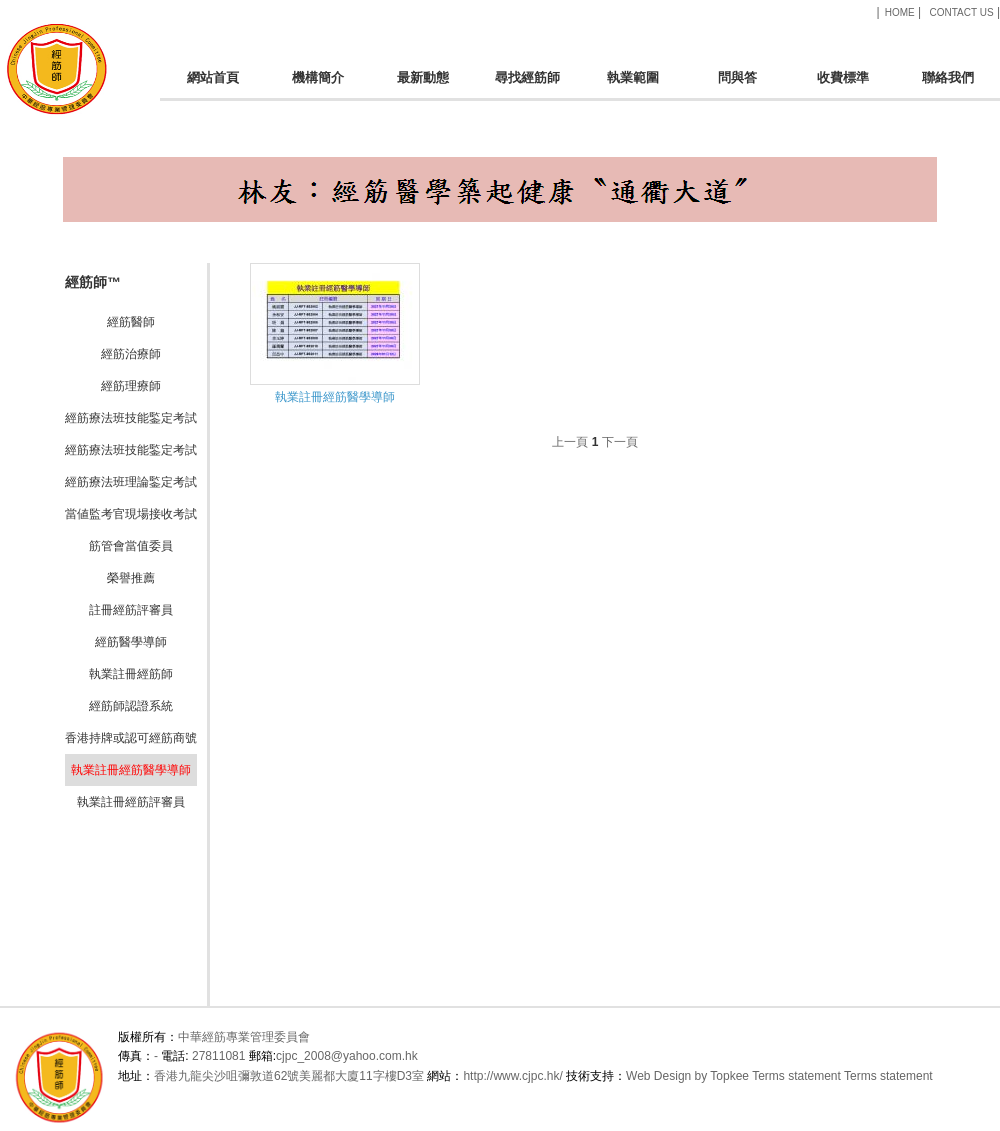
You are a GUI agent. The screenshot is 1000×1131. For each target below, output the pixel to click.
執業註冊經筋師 (131, 674)
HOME (900, 12)
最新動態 (422, 85)
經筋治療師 (131, 354)
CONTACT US (961, 12)
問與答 (737, 85)
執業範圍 (632, 85)
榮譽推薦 (131, 578)
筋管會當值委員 (131, 546)
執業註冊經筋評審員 (131, 802)
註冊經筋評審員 (131, 610)
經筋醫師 (131, 322)
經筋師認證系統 (131, 706)
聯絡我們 (947, 85)
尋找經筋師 (527, 85)
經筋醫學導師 (131, 642)
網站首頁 (212, 85)
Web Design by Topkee (687, 1076)
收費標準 (842, 85)
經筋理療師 (131, 386)
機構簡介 (317, 85)
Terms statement (796, 1076)
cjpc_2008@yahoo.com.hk (347, 1056)
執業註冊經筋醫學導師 (131, 770)
